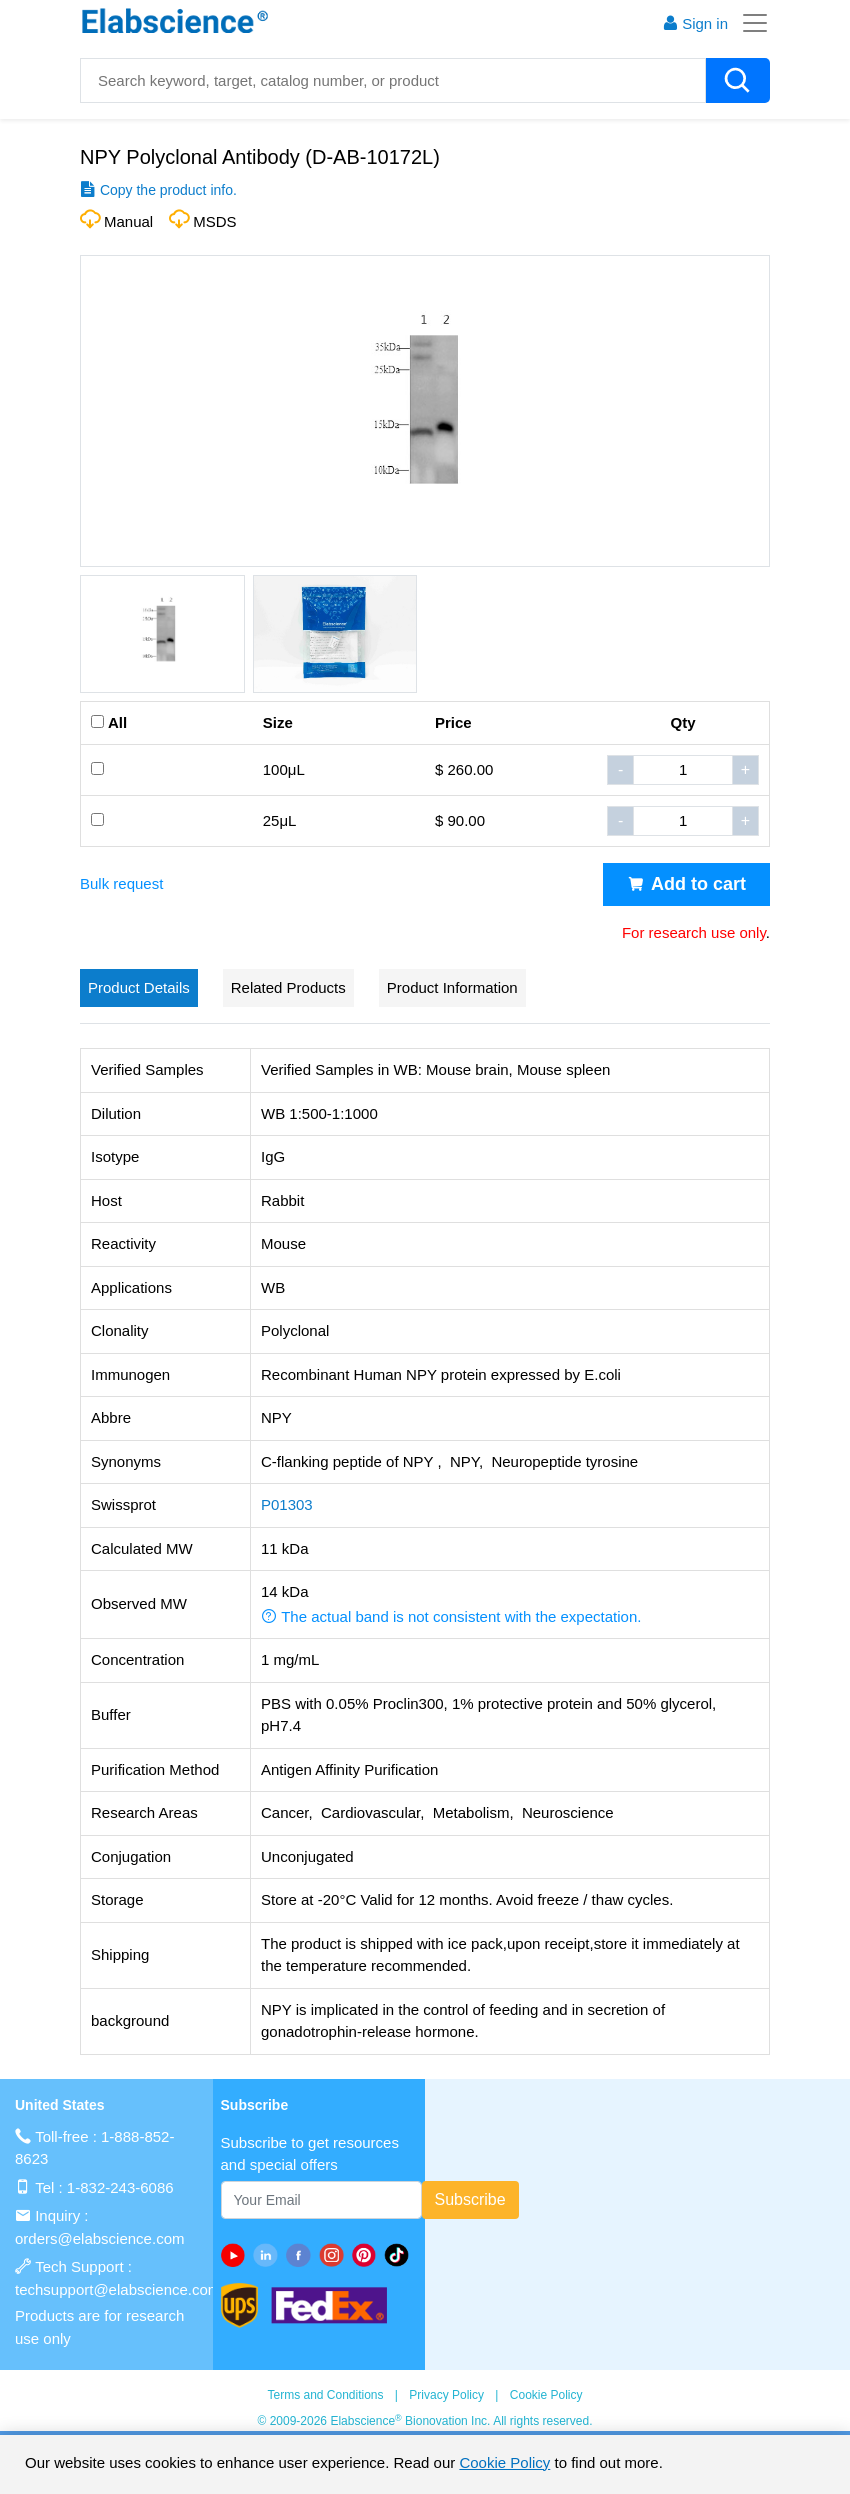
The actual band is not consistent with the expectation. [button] (451, 1616)
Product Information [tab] (452, 987)
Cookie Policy (546, 2395)
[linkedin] (269, 2255)
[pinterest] (368, 2255)
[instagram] (335, 2255)
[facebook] (302, 2255)
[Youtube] (237, 2255)
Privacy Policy (446, 2395)
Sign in (695, 23)
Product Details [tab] (139, 987)
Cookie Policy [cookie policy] (504, 2462)
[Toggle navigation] (749, 23)
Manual (128, 221)
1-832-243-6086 (120, 2187)
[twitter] (400, 2255)
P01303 (287, 1504)
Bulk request (121, 883)
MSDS (214, 221)
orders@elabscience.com (99, 2238)
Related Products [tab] (288, 987)
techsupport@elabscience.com (117, 2289)
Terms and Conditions (325, 2395)
